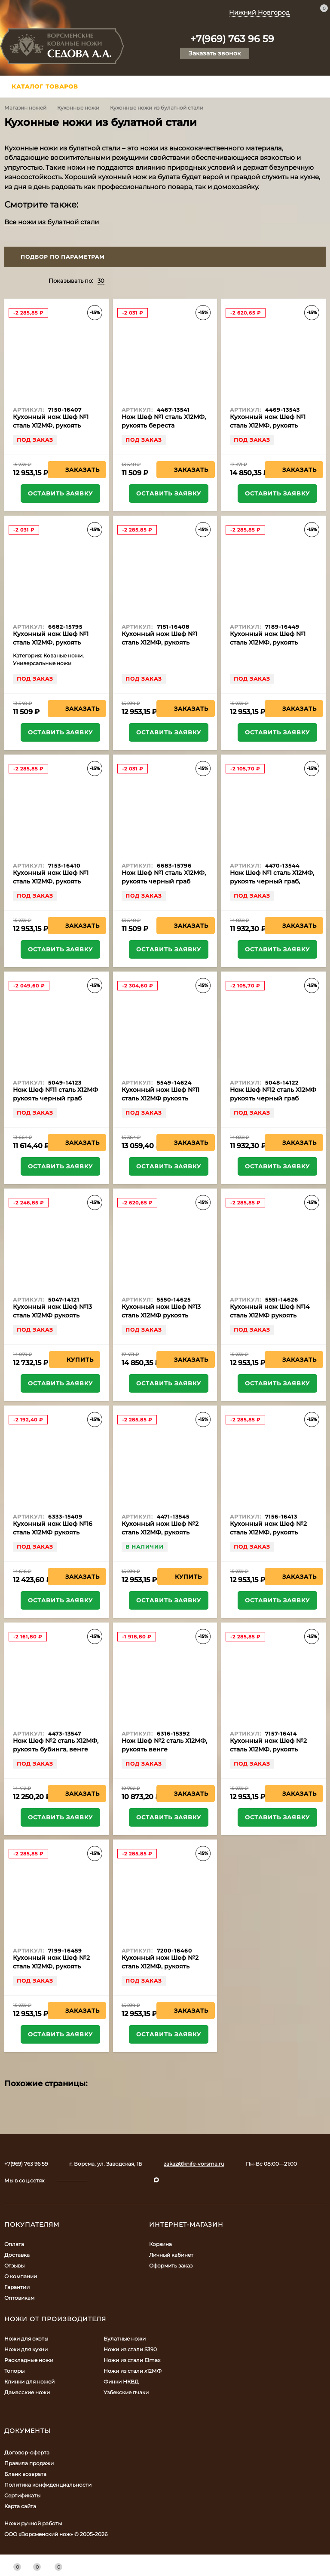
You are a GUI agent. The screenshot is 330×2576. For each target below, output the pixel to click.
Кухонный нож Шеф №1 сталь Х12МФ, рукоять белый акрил (51, 425)
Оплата (14, 2244)
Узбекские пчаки (126, 2392)
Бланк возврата (25, 2474)
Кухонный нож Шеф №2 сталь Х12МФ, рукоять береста (160, 1532)
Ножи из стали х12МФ (133, 2371)
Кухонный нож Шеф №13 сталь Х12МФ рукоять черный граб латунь (161, 1315)
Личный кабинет (171, 2255)
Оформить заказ (170, 2265)
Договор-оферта (26, 2452)
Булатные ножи (125, 2338)
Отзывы (14, 2265)
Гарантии (17, 2287)
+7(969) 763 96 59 (232, 39)
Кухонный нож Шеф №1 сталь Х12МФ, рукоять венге (51, 642)
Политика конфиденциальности (48, 2484)
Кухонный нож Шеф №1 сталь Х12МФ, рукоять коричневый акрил (268, 642)
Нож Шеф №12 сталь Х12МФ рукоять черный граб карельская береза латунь (273, 1098)
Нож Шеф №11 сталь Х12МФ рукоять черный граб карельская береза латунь (55, 1098)
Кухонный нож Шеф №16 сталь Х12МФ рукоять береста (52, 1532)
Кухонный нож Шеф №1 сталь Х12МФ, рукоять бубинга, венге (268, 425)
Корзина (160, 2244)
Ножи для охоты (26, 2338)
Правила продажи (29, 2463)
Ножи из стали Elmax (132, 2360)
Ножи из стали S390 (130, 2349)
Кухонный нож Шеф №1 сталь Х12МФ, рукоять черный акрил (51, 881)
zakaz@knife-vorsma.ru (194, 2163)
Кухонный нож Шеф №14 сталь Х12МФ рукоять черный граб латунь (269, 1315)
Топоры (14, 2371)
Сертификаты (22, 2495)
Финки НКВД (121, 2381)
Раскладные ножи (28, 2360)
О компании (20, 2276)
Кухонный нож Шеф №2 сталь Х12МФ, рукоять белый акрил (268, 1532)
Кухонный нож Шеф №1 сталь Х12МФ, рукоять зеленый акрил (159, 642)
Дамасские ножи (27, 2392)
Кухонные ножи (78, 107)
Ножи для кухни (26, 2349)
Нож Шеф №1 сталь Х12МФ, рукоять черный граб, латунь (272, 881)
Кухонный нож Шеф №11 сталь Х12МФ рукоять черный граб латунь (160, 1098)
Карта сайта (20, 2506)
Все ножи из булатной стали (51, 222)
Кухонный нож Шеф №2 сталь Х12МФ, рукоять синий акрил (160, 1966)
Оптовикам (19, 2298)
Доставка (17, 2255)
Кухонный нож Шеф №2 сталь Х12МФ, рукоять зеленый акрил (268, 1749)
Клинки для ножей (29, 2381)
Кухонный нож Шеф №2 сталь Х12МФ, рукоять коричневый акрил (51, 1966)
